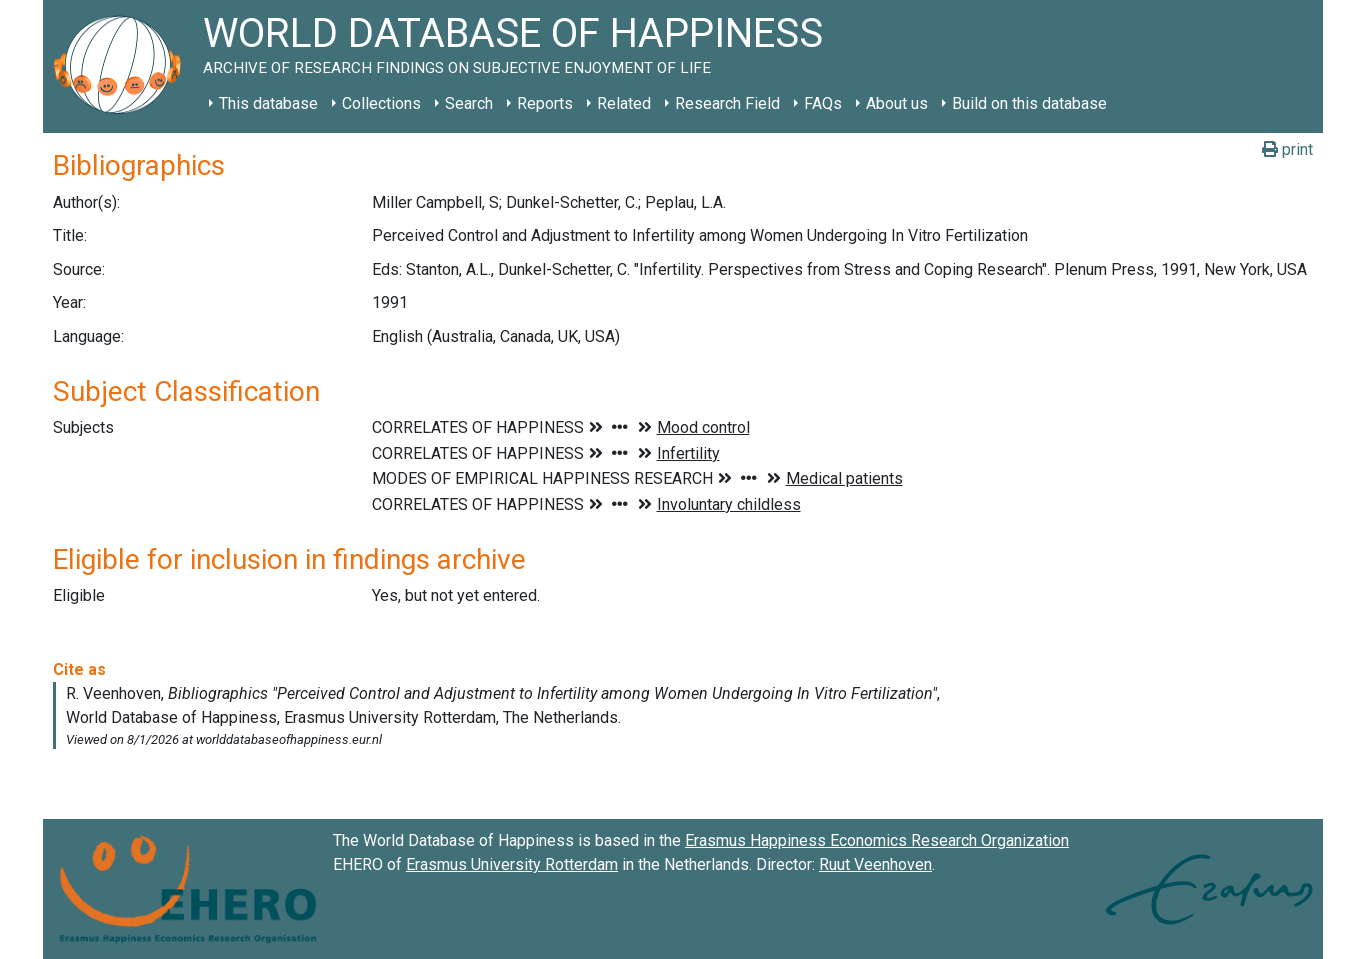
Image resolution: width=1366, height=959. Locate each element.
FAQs (823, 103)
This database (268, 103)
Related (624, 103)
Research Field (727, 103)
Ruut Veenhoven (875, 864)
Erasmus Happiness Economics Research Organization (877, 840)
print (1287, 149)
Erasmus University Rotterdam (512, 864)
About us (897, 103)
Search (469, 103)
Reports (545, 103)
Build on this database (1029, 103)
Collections (381, 103)
